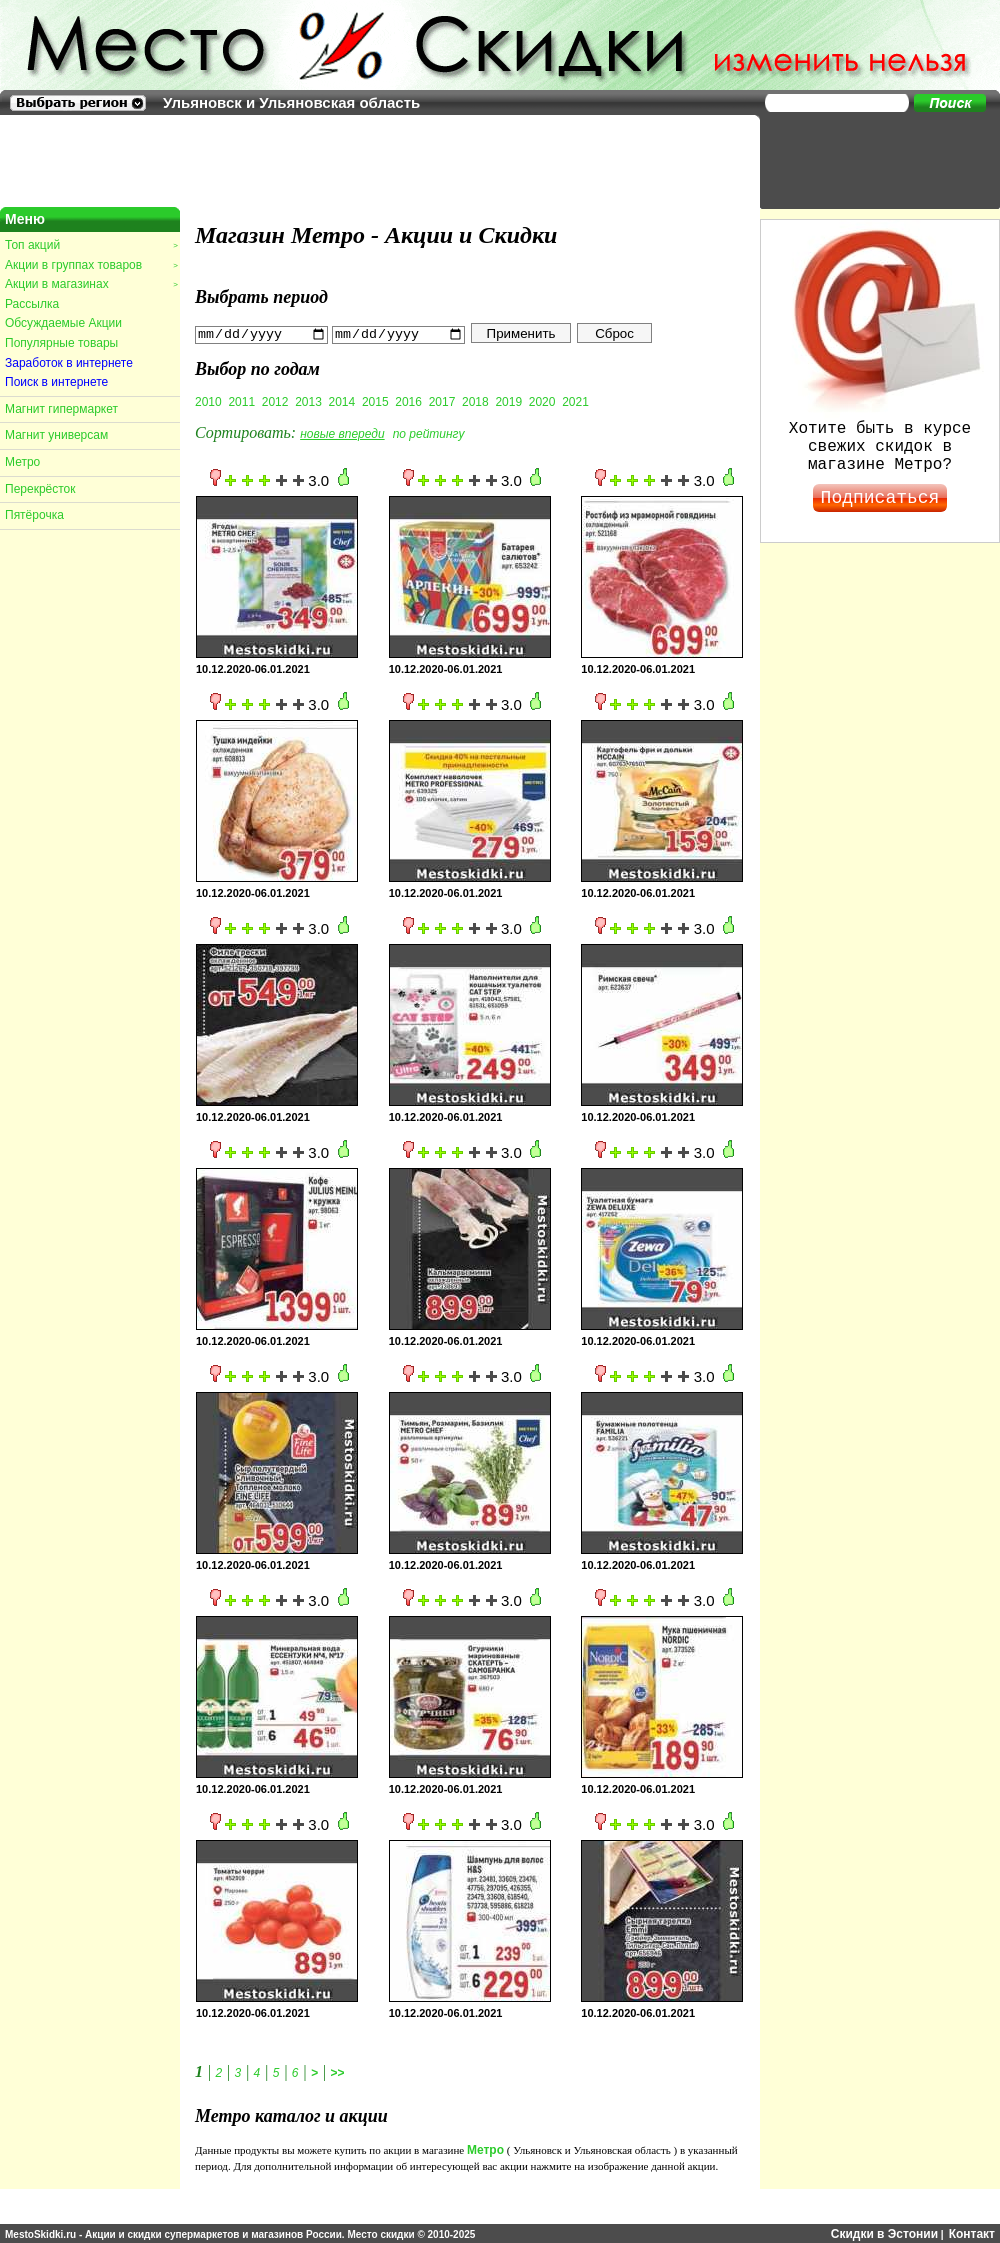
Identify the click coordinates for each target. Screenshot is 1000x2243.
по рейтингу (429, 433)
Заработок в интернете (69, 363)
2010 (208, 401)
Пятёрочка (34, 515)
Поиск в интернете (56, 382)
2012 (275, 401)
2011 (241, 401)
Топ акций (91, 245)
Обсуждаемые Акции (63, 323)
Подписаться (880, 498)
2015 (375, 401)
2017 (442, 401)
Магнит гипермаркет (61, 409)
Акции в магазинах (91, 284)
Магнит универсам (56, 435)
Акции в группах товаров (91, 265)
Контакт (972, 2233)
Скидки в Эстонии (884, 2233)
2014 (342, 401)
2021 (575, 401)
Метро (22, 462)
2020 (542, 401)
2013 (308, 401)
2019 (508, 401)
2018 (475, 401)
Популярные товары (61, 343)
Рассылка (32, 304)
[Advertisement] (870, 160)
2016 (408, 401)
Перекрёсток (40, 489)
